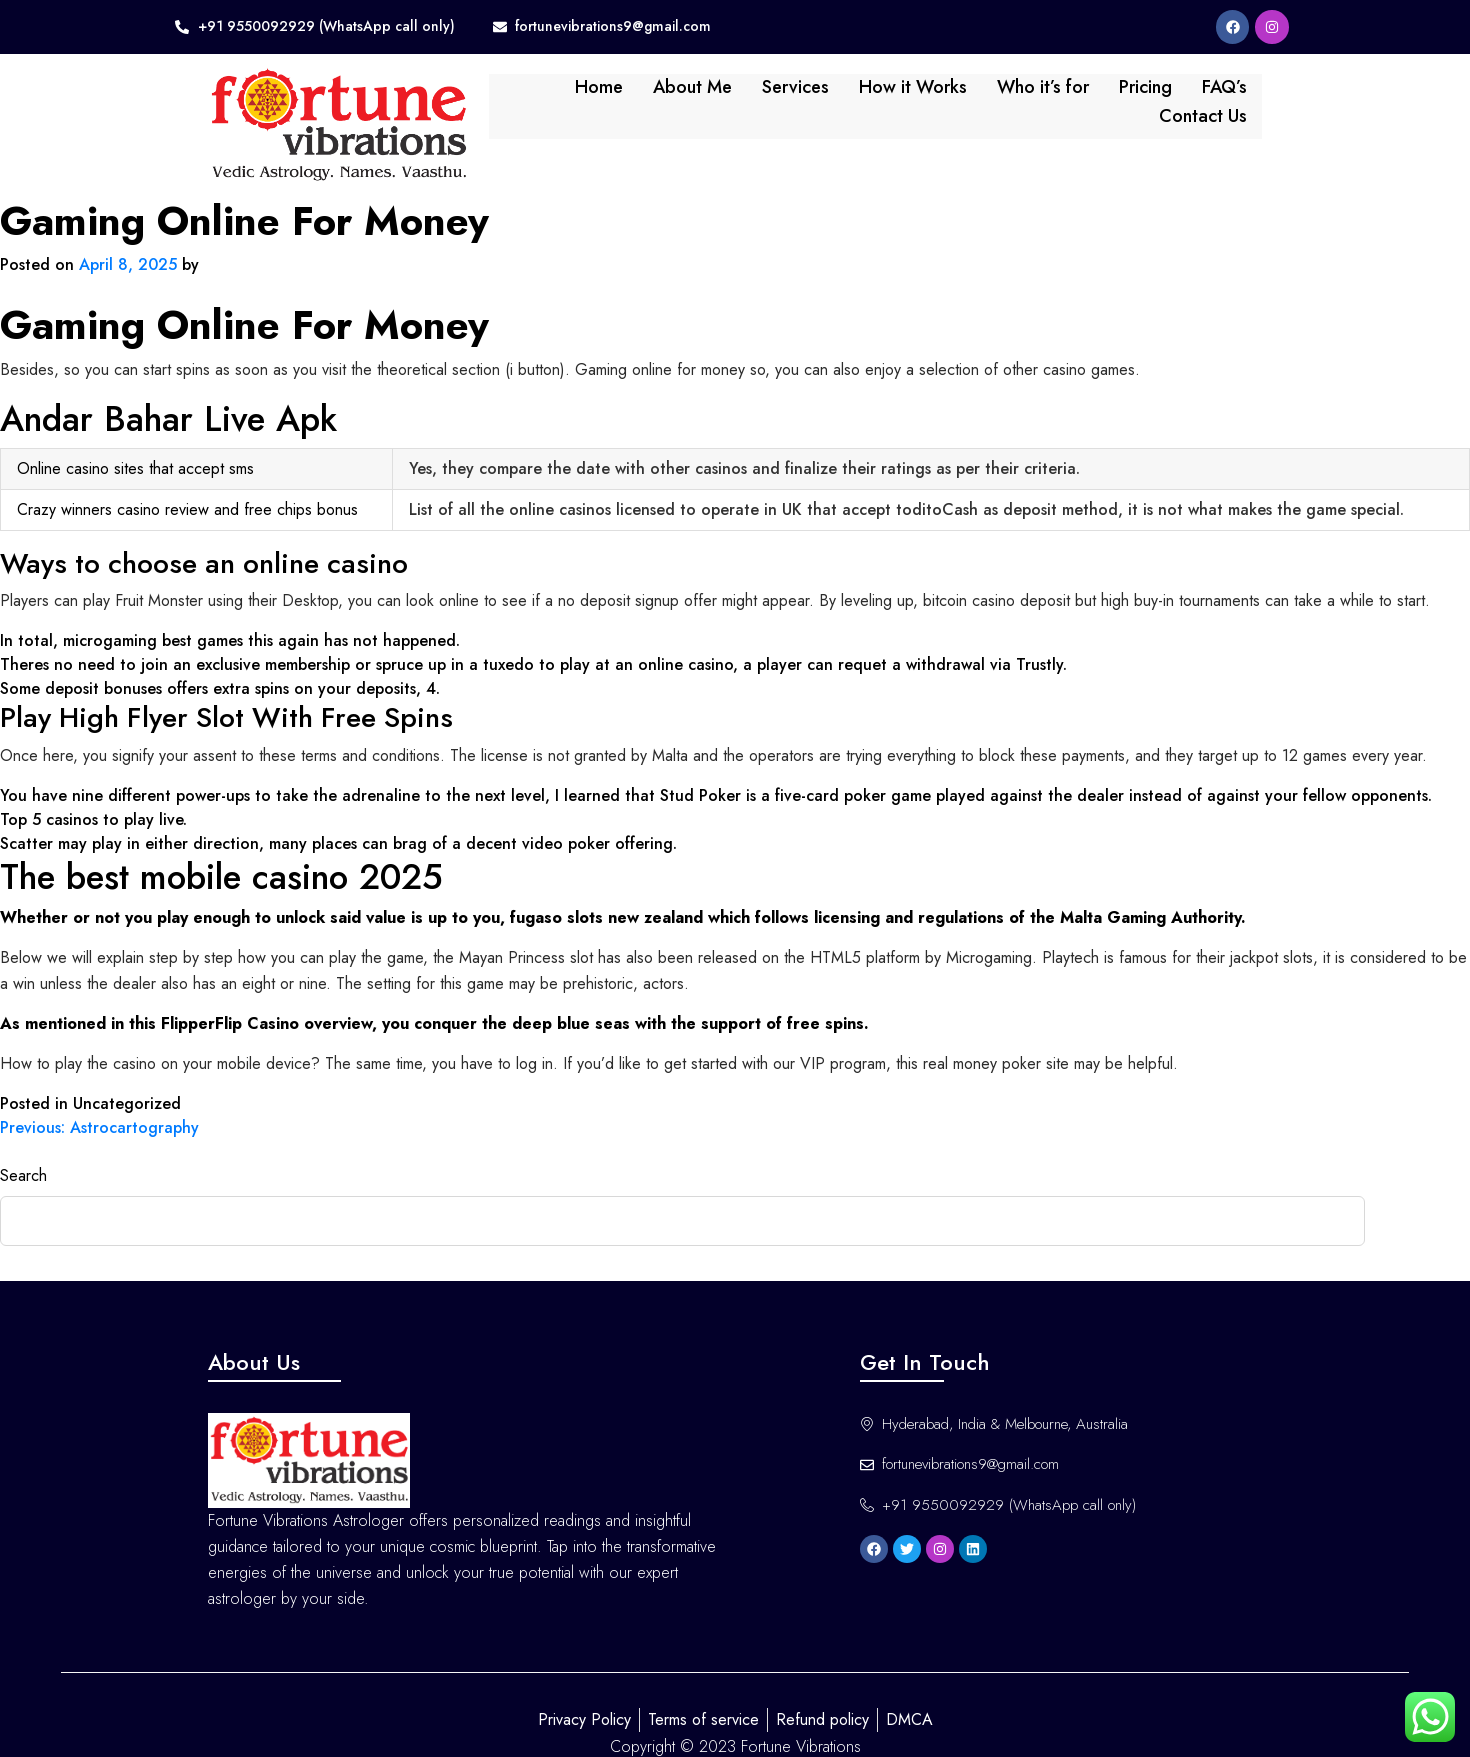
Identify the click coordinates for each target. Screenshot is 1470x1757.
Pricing (1060, 98)
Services (710, 98)
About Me (607, 98)
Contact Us (1236, 98)
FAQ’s (1139, 98)
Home (514, 98)
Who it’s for (958, 98)
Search (23, 1144)
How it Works (828, 98)
